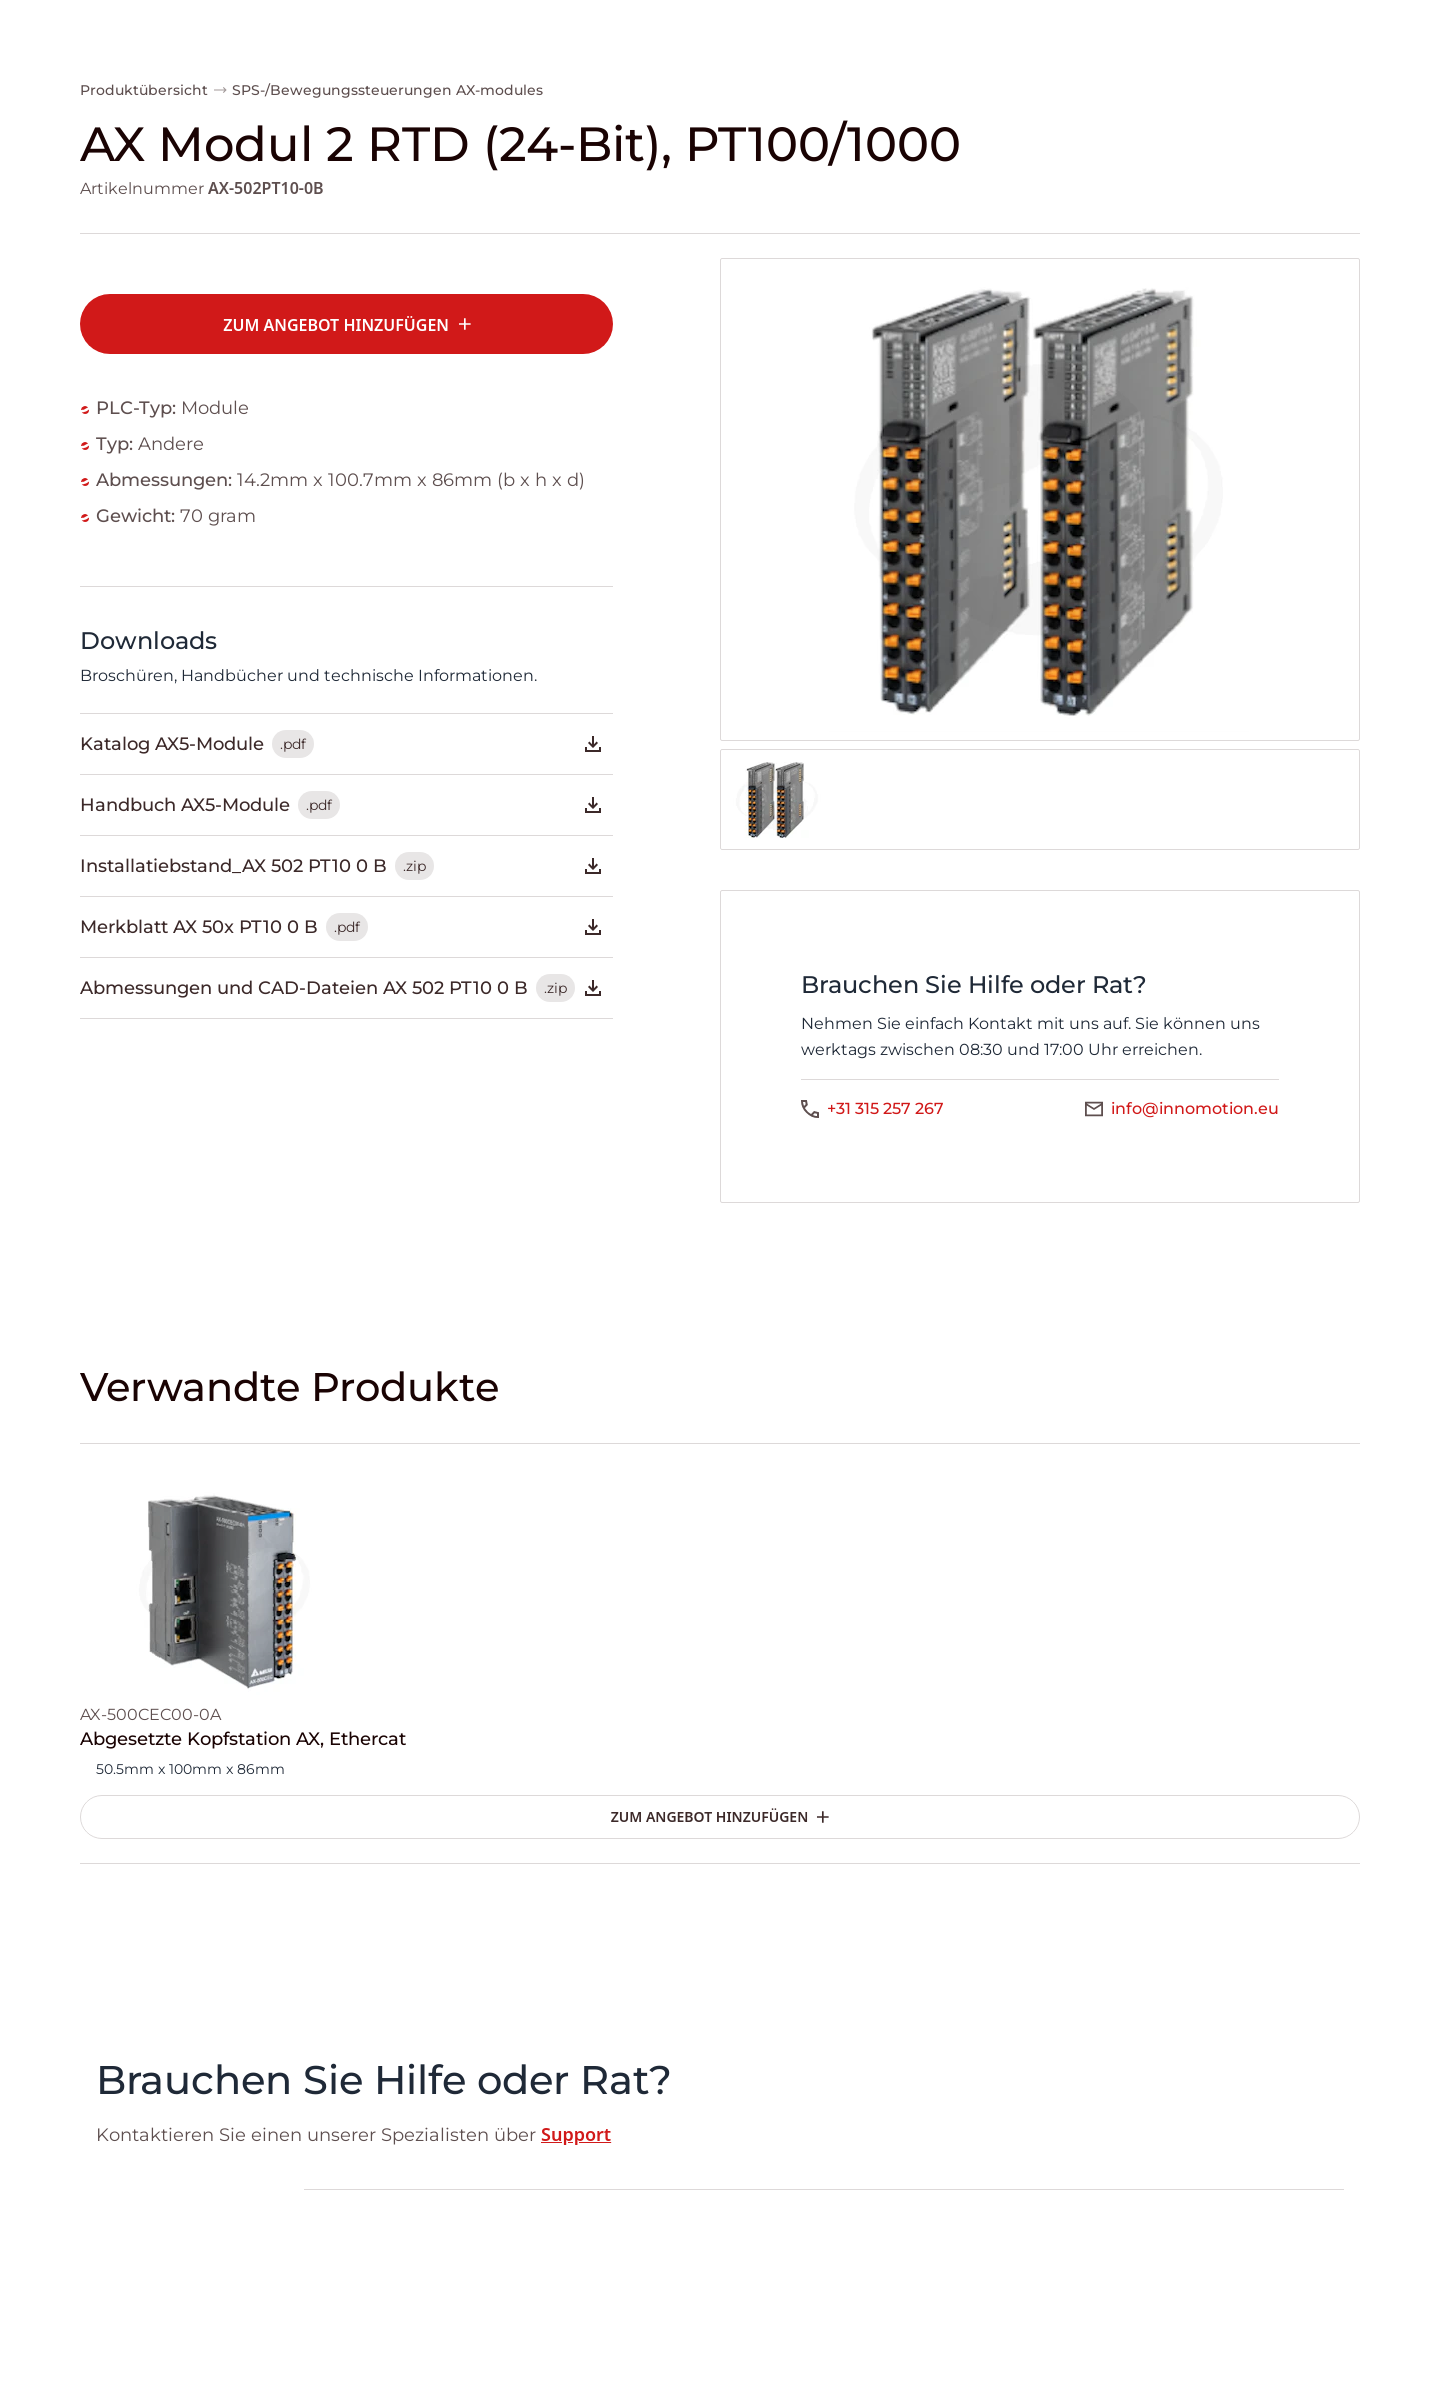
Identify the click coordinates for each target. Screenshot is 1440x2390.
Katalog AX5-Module (342, 744)
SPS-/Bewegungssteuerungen (342, 90)
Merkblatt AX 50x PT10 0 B (342, 927)
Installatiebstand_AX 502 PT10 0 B (342, 866)
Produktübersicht (144, 90)
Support (576, 2134)
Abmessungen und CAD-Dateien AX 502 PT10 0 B (342, 988)
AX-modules (499, 90)
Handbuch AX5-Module (342, 805)
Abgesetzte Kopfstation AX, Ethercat (243, 1739)
